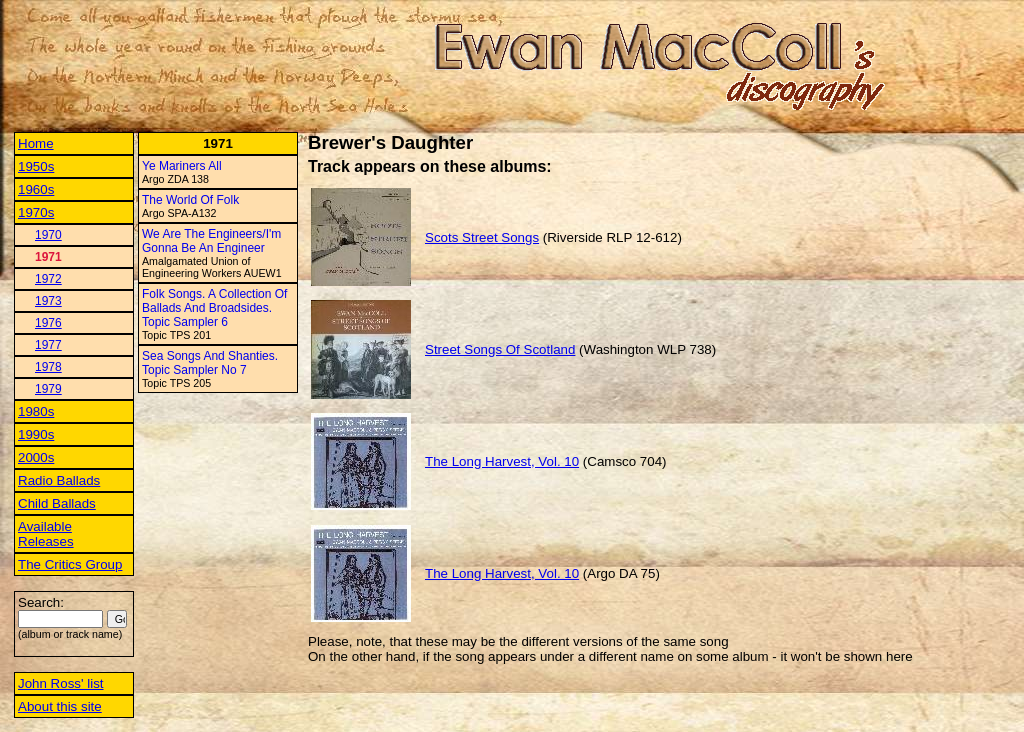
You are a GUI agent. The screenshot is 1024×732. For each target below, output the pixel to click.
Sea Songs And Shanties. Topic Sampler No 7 (210, 363)
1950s (36, 166)
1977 (48, 345)
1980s (36, 411)
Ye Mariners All (182, 166)
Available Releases (46, 534)
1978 (48, 367)
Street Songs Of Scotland (500, 349)
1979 (48, 389)
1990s (36, 434)
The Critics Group (70, 564)
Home (36, 143)
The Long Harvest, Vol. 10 (502, 461)
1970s (36, 212)
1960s (36, 189)
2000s (36, 457)
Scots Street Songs (482, 237)
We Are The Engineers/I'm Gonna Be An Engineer (211, 241)
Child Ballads (57, 503)
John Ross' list (61, 683)
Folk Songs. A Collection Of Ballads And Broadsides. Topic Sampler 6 (214, 308)
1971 (48, 257)
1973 (48, 301)
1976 (48, 323)
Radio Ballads (59, 480)
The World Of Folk (190, 200)
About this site (60, 706)
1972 (48, 279)
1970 (48, 235)
